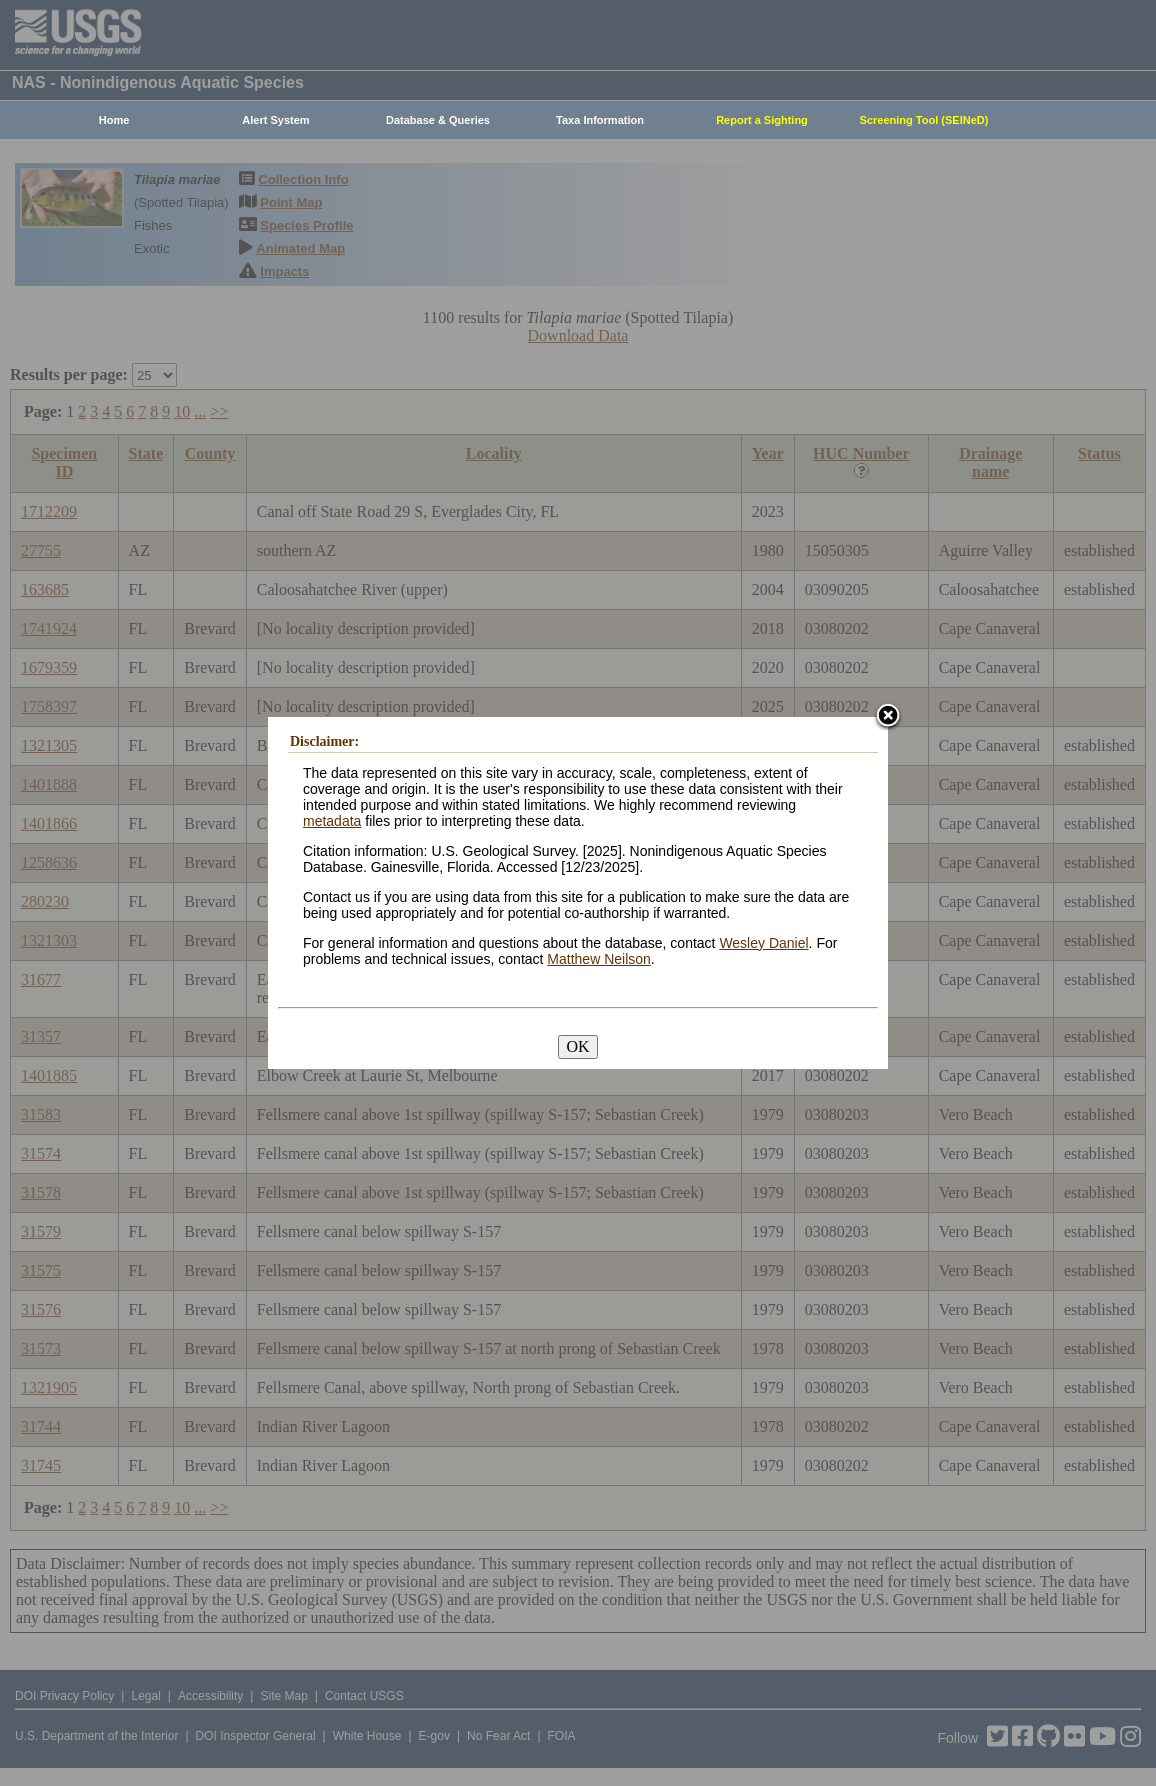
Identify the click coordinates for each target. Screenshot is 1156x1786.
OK (577, 1046)
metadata (332, 821)
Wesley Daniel (763, 943)
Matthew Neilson (599, 959)
